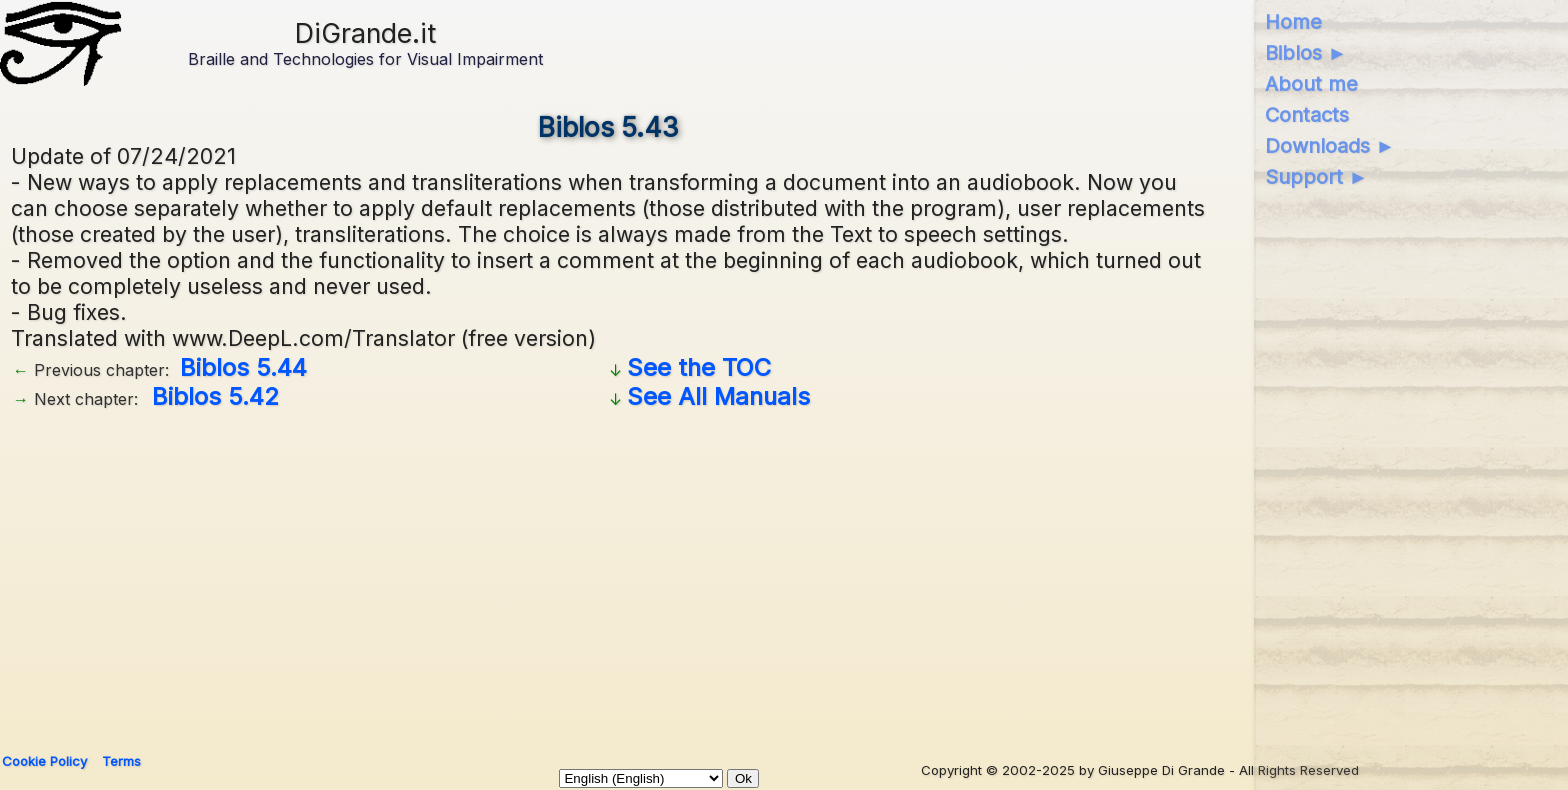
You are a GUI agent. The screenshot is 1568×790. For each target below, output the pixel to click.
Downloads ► (1330, 146)
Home (1293, 22)
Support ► (1317, 177)
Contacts (1307, 115)
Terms (121, 761)
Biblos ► (1306, 53)
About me (1311, 84)
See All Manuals (718, 396)
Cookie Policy (44, 761)
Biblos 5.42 (215, 396)
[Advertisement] (609, 574)
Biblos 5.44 (243, 367)
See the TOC (699, 367)
